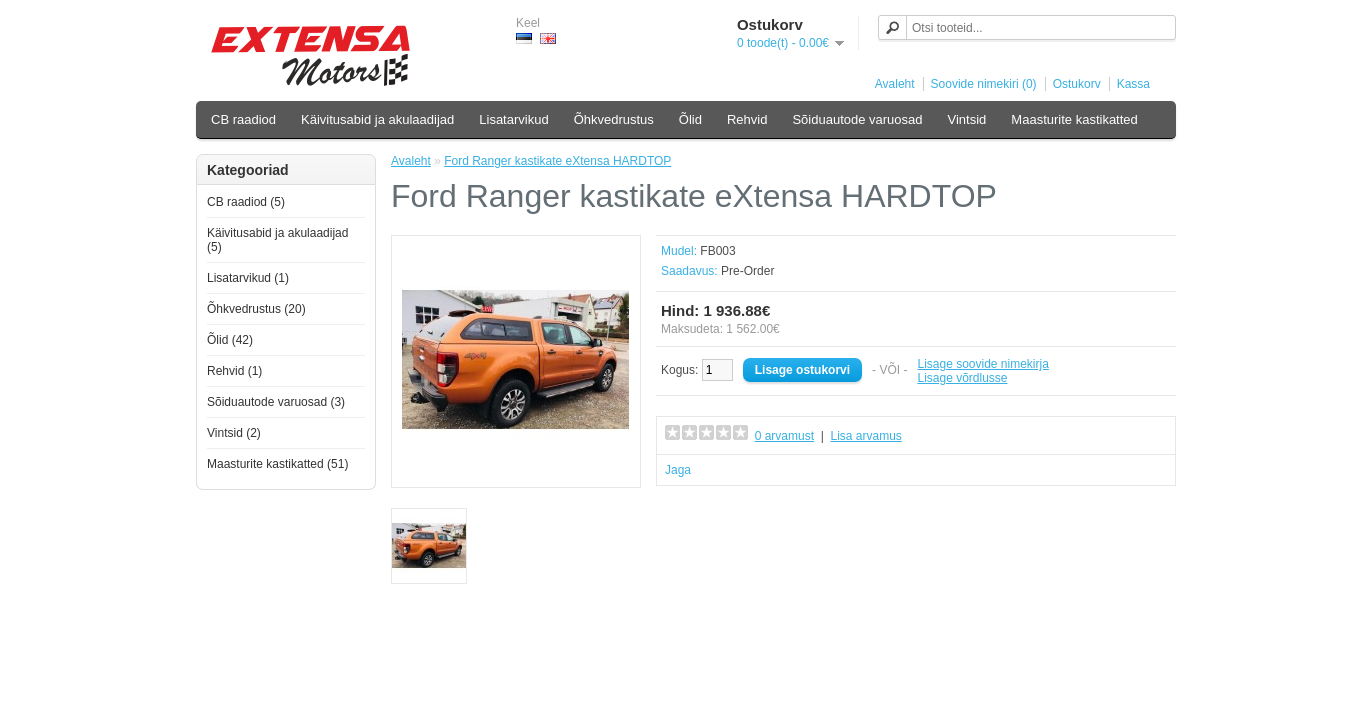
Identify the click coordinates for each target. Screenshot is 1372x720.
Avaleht (895, 84)
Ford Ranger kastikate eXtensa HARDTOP (557, 161)
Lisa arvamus (865, 436)
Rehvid (747, 119)
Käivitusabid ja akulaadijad (377, 119)
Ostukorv (1077, 84)
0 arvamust (784, 436)
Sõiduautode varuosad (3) (276, 402)
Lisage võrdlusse (962, 378)
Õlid (690, 119)
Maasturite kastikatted (1074, 119)
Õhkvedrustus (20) (256, 309)
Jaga (678, 470)
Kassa (1133, 84)
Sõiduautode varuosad (857, 119)
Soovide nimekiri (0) (984, 84)
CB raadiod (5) (246, 202)
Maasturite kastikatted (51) (277, 464)
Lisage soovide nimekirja (982, 364)
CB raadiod (243, 119)
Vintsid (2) (234, 433)
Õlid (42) (230, 340)
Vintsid (967, 119)
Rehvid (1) (234, 371)
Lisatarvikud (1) (248, 278)
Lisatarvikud (513, 119)
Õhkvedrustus (614, 119)
